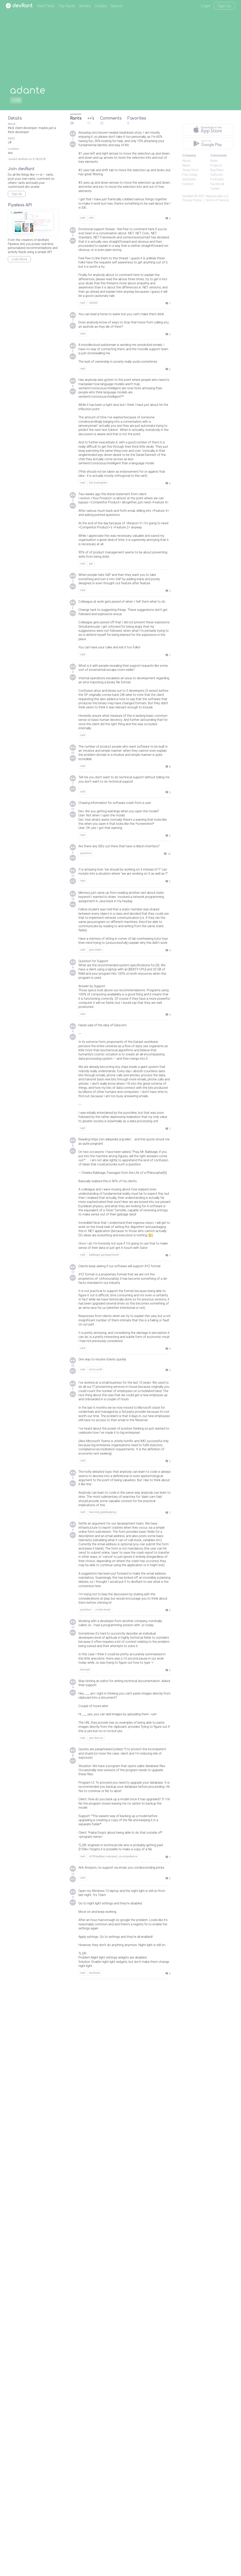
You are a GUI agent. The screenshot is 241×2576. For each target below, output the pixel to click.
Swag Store (190, 170)
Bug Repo (217, 170)
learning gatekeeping (102, 1961)
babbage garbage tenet (104, 1626)
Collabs (100, 6)
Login (205, 6)
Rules (214, 161)
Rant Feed (46, 6)
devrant (85, 2183)
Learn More (19, 259)
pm (91, 702)
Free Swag (189, 174)
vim (91, 240)
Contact (187, 184)
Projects (216, 165)
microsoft (95, 1775)
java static (95, 1203)
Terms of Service (217, 200)
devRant (188, 196)
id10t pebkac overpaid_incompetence (113, 2419)
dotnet (93, 355)
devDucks (189, 179)
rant (82, 240)
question (85, 1078)
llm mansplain (98, 596)
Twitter (215, 189)
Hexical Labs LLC (217, 196)
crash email (103, 2097)
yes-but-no (96, 2268)
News (186, 165)
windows (94, 2562)
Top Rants (66, 6)
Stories (85, 6)
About (186, 161)
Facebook (217, 184)
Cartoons (216, 174)
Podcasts (217, 179)
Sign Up (224, 6)
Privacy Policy (192, 200)
